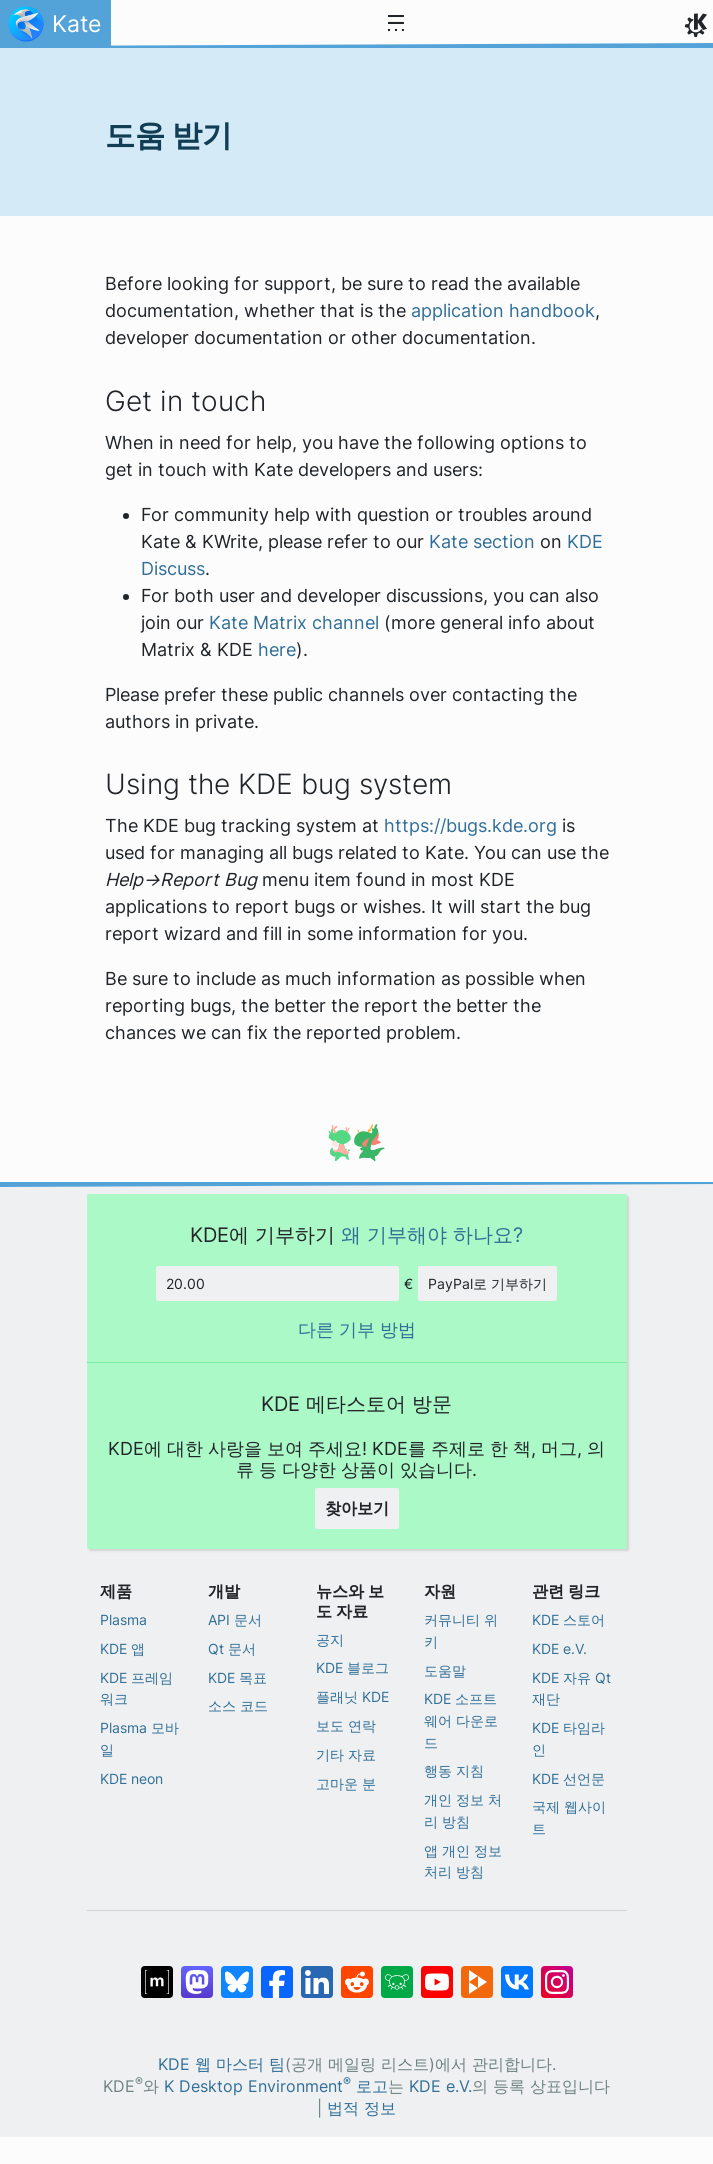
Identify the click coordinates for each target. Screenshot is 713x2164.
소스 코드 (238, 1705)
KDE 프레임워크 (136, 1688)
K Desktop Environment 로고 (276, 2086)
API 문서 (235, 1619)
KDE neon (131, 1778)
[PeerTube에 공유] (477, 1972)
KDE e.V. (559, 1648)
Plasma (123, 1619)
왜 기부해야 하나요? (432, 1234)
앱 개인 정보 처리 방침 (463, 1861)
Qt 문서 (232, 1648)
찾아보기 (357, 1508)
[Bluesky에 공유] (237, 1972)
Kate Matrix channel (294, 622)
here (277, 649)
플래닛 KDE (352, 1696)
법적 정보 (361, 2108)
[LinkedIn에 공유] (317, 1972)
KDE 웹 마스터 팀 (221, 2064)
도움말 (445, 1670)
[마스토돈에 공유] (197, 1972)
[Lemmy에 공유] (397, 1972)
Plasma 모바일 (139, 1738)
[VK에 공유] (517, 1972)
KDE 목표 (237, 1677)
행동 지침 (454, 1770)
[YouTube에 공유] (437, 1972)
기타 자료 (346, 1754)
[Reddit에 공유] (357, 1972)
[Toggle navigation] (396, 24)
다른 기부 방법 (357, 1329)
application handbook (503, 310)
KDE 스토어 (568, 1619)
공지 (330, 1639)
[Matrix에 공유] (157, 1972)
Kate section (482, 541)
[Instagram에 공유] (557, 1972)
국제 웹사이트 (569, 1817)
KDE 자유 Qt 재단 (571, 1688)
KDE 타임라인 (568, 1738)
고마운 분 (346, 1783)
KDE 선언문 (568, 1778)
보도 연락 (346, 1725)
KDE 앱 (122, 1648)
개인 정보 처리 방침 (463, 1810)
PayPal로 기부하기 (487, 1283)
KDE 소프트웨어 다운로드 (461, 1720)
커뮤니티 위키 (461, 1630)
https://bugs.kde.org (470, 825)
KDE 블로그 (352, 1667)
